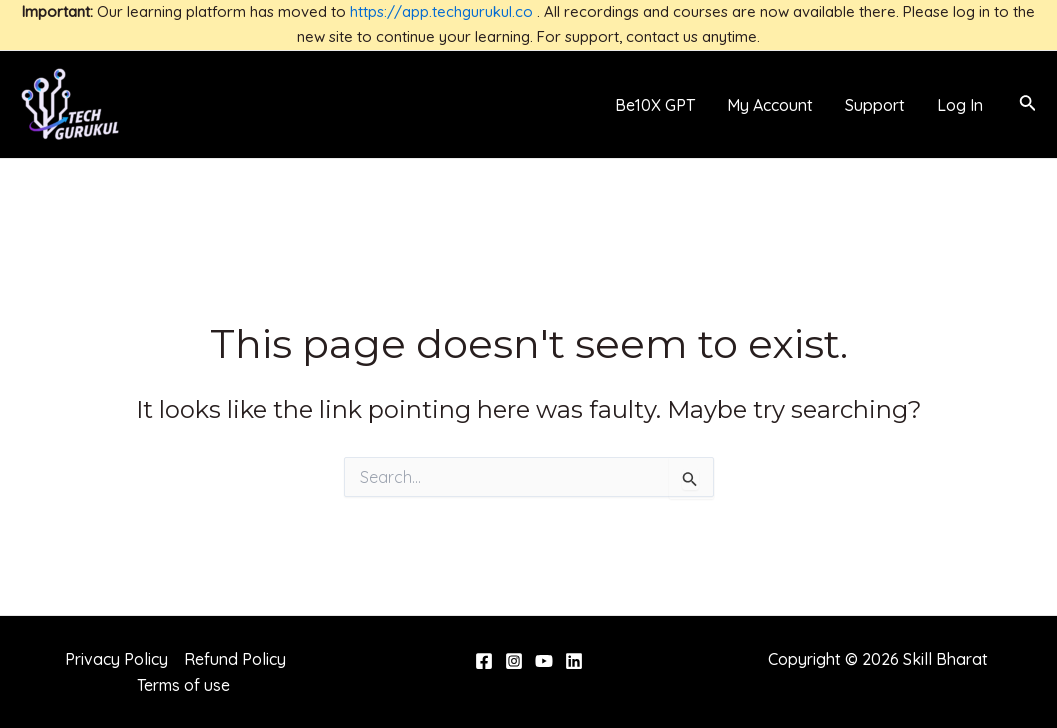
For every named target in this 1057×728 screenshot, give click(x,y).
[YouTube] (544, 661)
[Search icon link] (1028, 105)
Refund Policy (235, 659)
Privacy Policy (116, 659)
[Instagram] (514, 661)
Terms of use (183, 685)
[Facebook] (484, 661)
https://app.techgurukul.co (441, 11)
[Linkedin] (574, 661)
